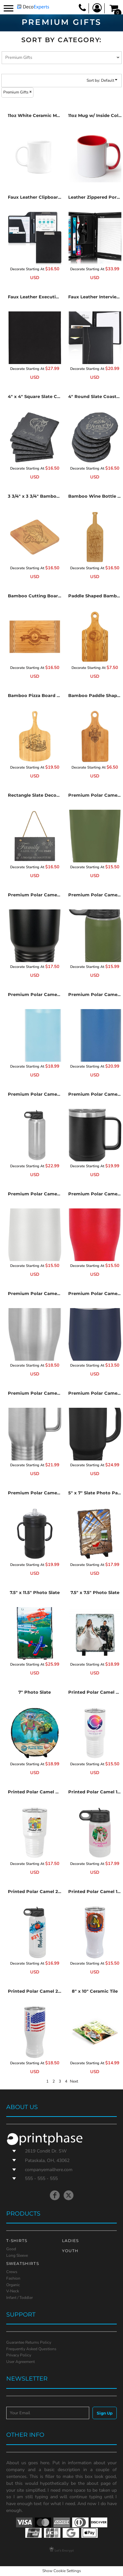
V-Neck (12, 2291)
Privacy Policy (18, 2355)
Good (11, 2249)
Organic (13, 2284)
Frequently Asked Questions (31, 2349)
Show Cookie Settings (61, 2570)
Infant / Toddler (19, 2297)
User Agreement (20, 2361)
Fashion (13, 2278)
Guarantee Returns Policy (28, 2342)
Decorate (17, 269)
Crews (11, 2271)
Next (74, 2081)
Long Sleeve (17, 2255)
